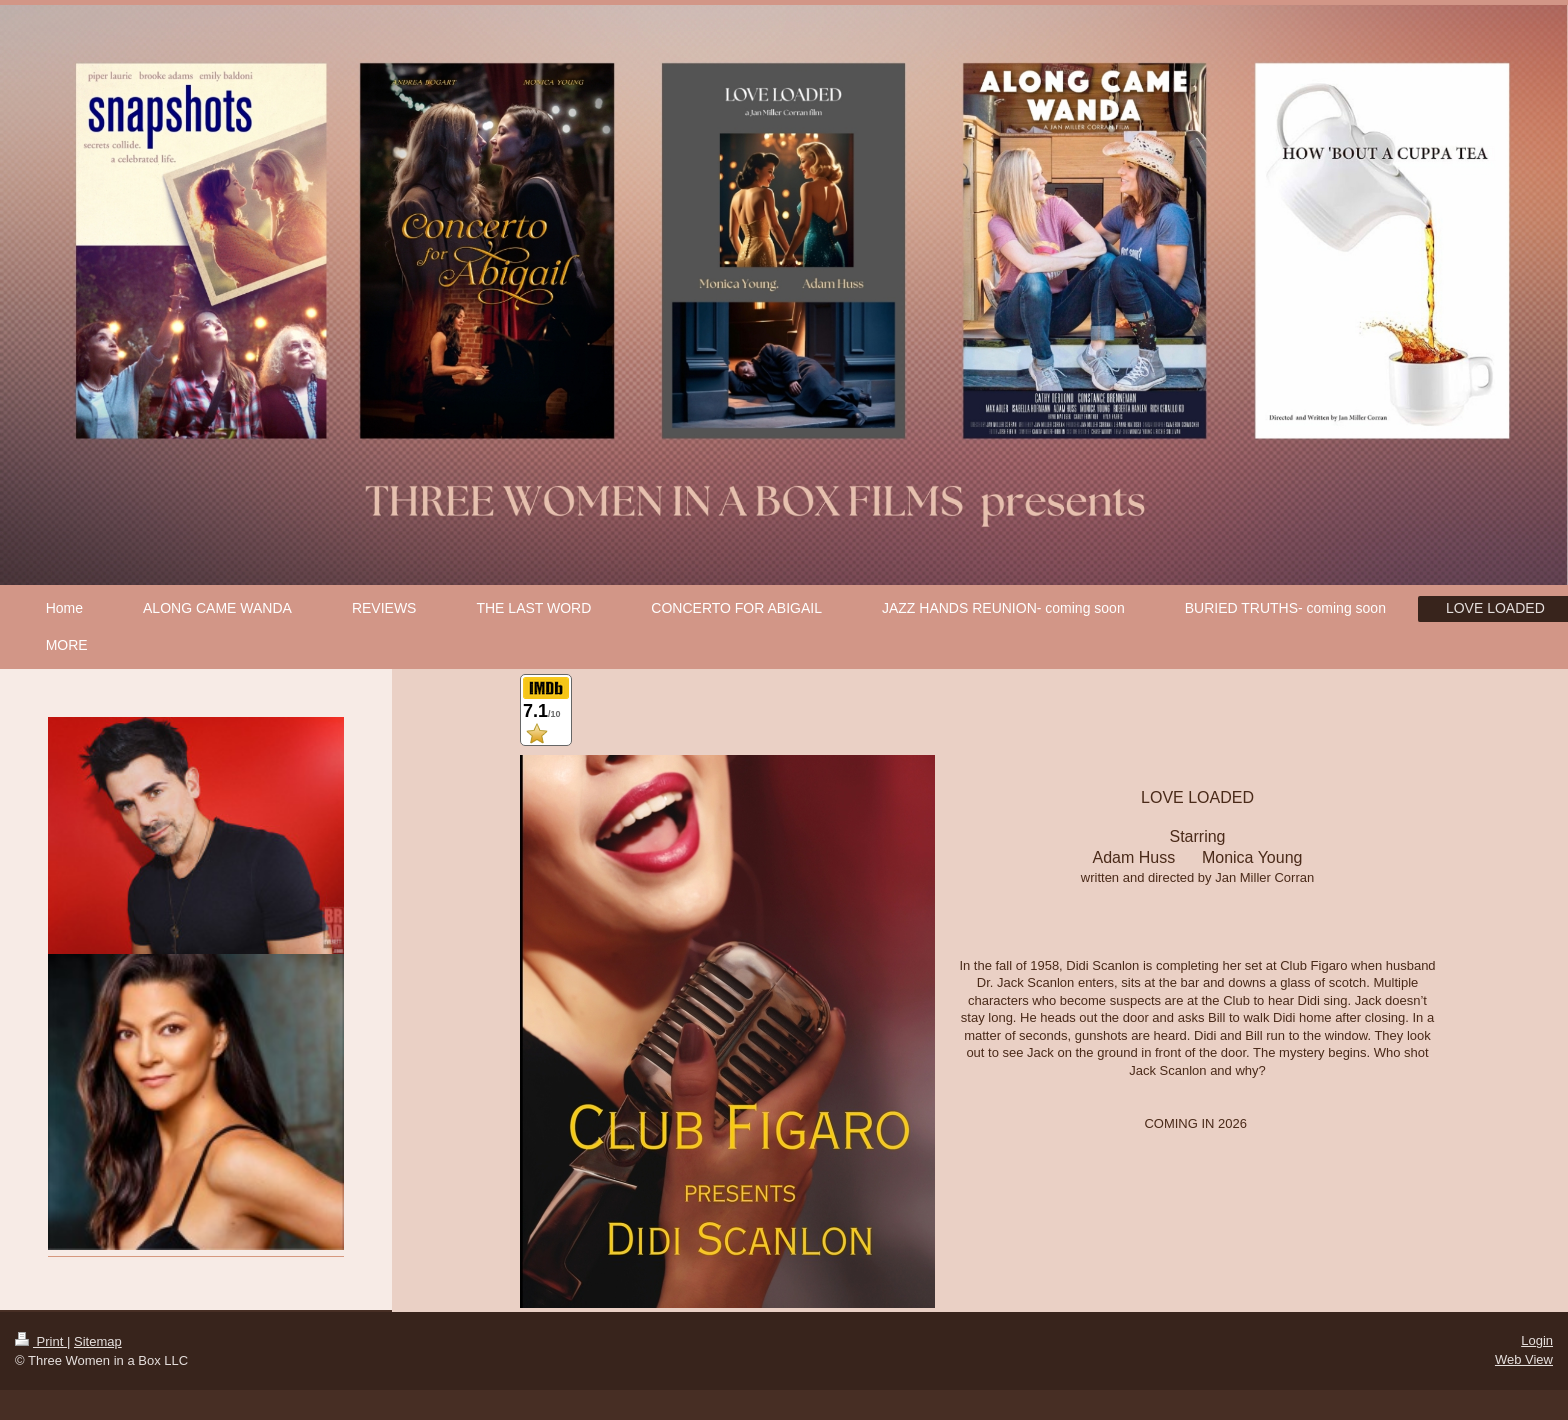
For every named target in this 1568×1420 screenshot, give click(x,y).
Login (1537, 1340)
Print (41, 1341)
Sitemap (98, 1341)
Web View (1524, 1359)
